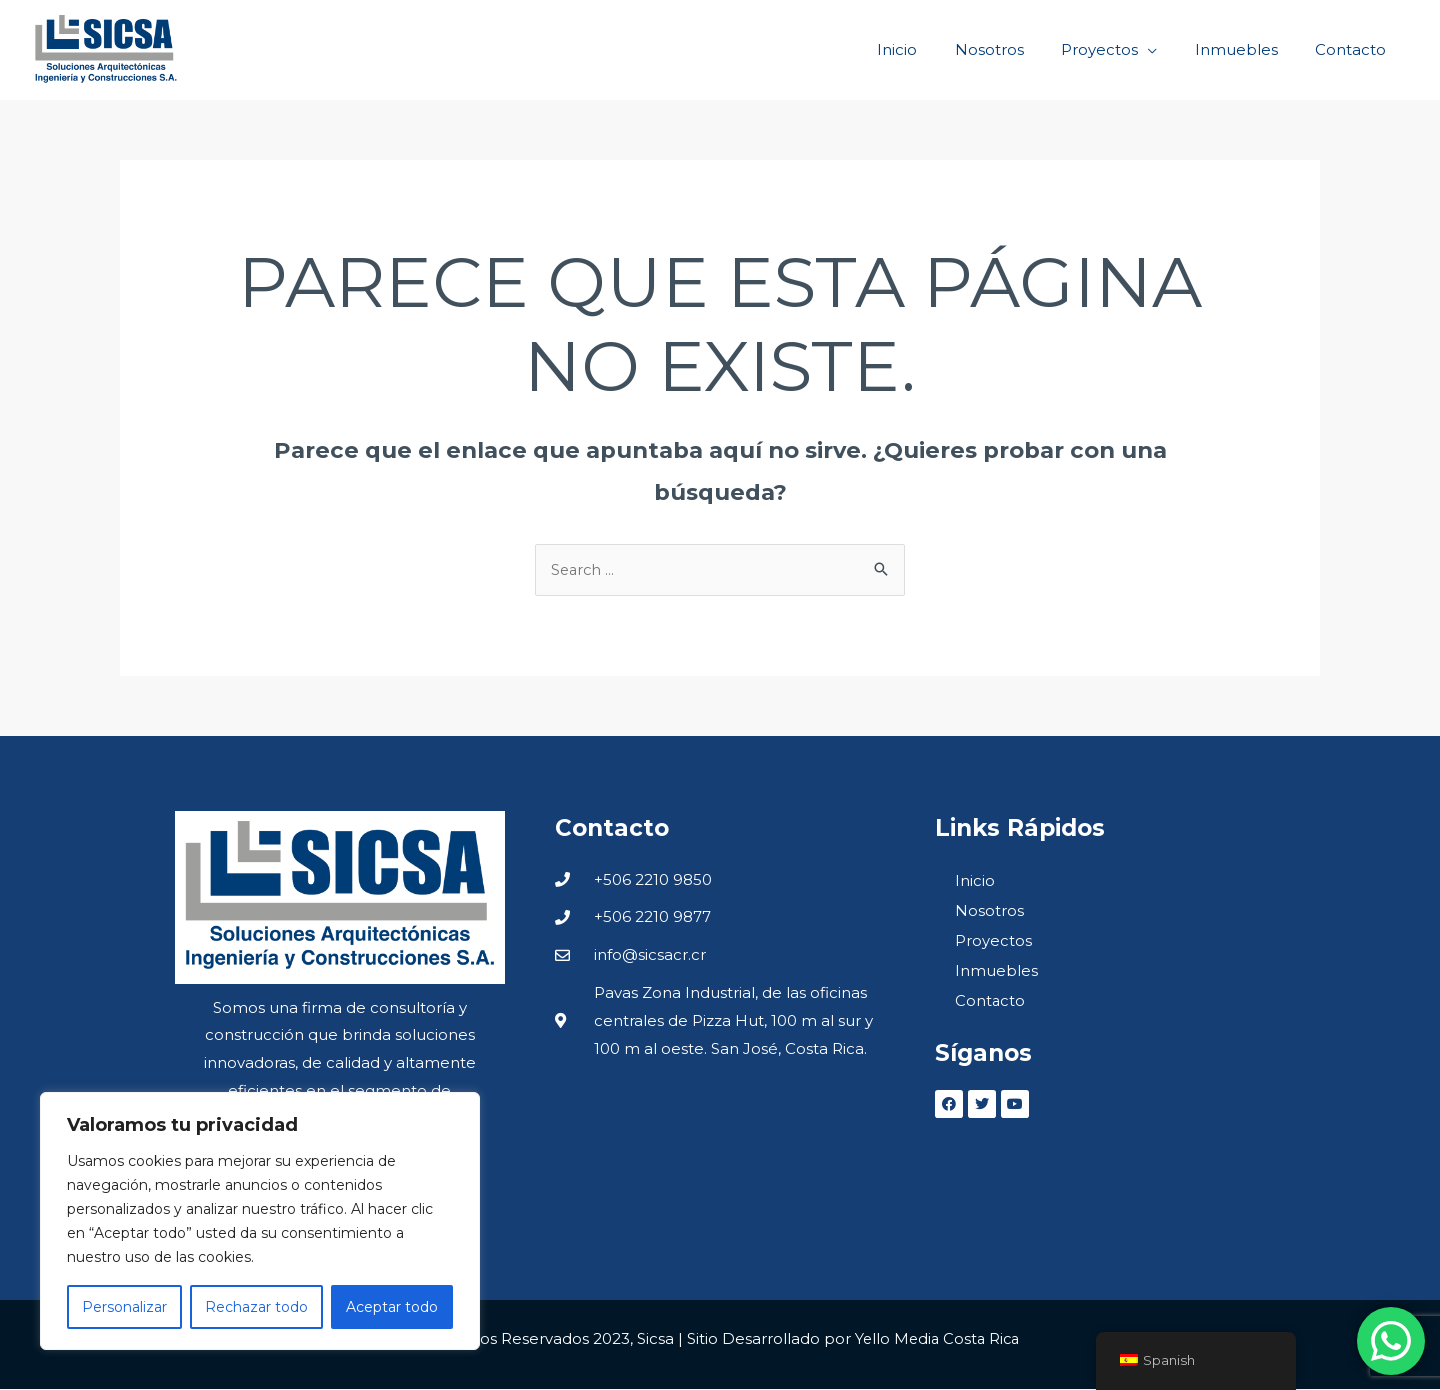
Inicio (975, 881)
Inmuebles (996, 971)
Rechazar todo (256, 1307)
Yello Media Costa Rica (937, 1339)
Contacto (990, 1001)
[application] (1166, 50)
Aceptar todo (392, 1307)
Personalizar (124, 1307)
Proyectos (993, 941)
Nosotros (989, 911)
